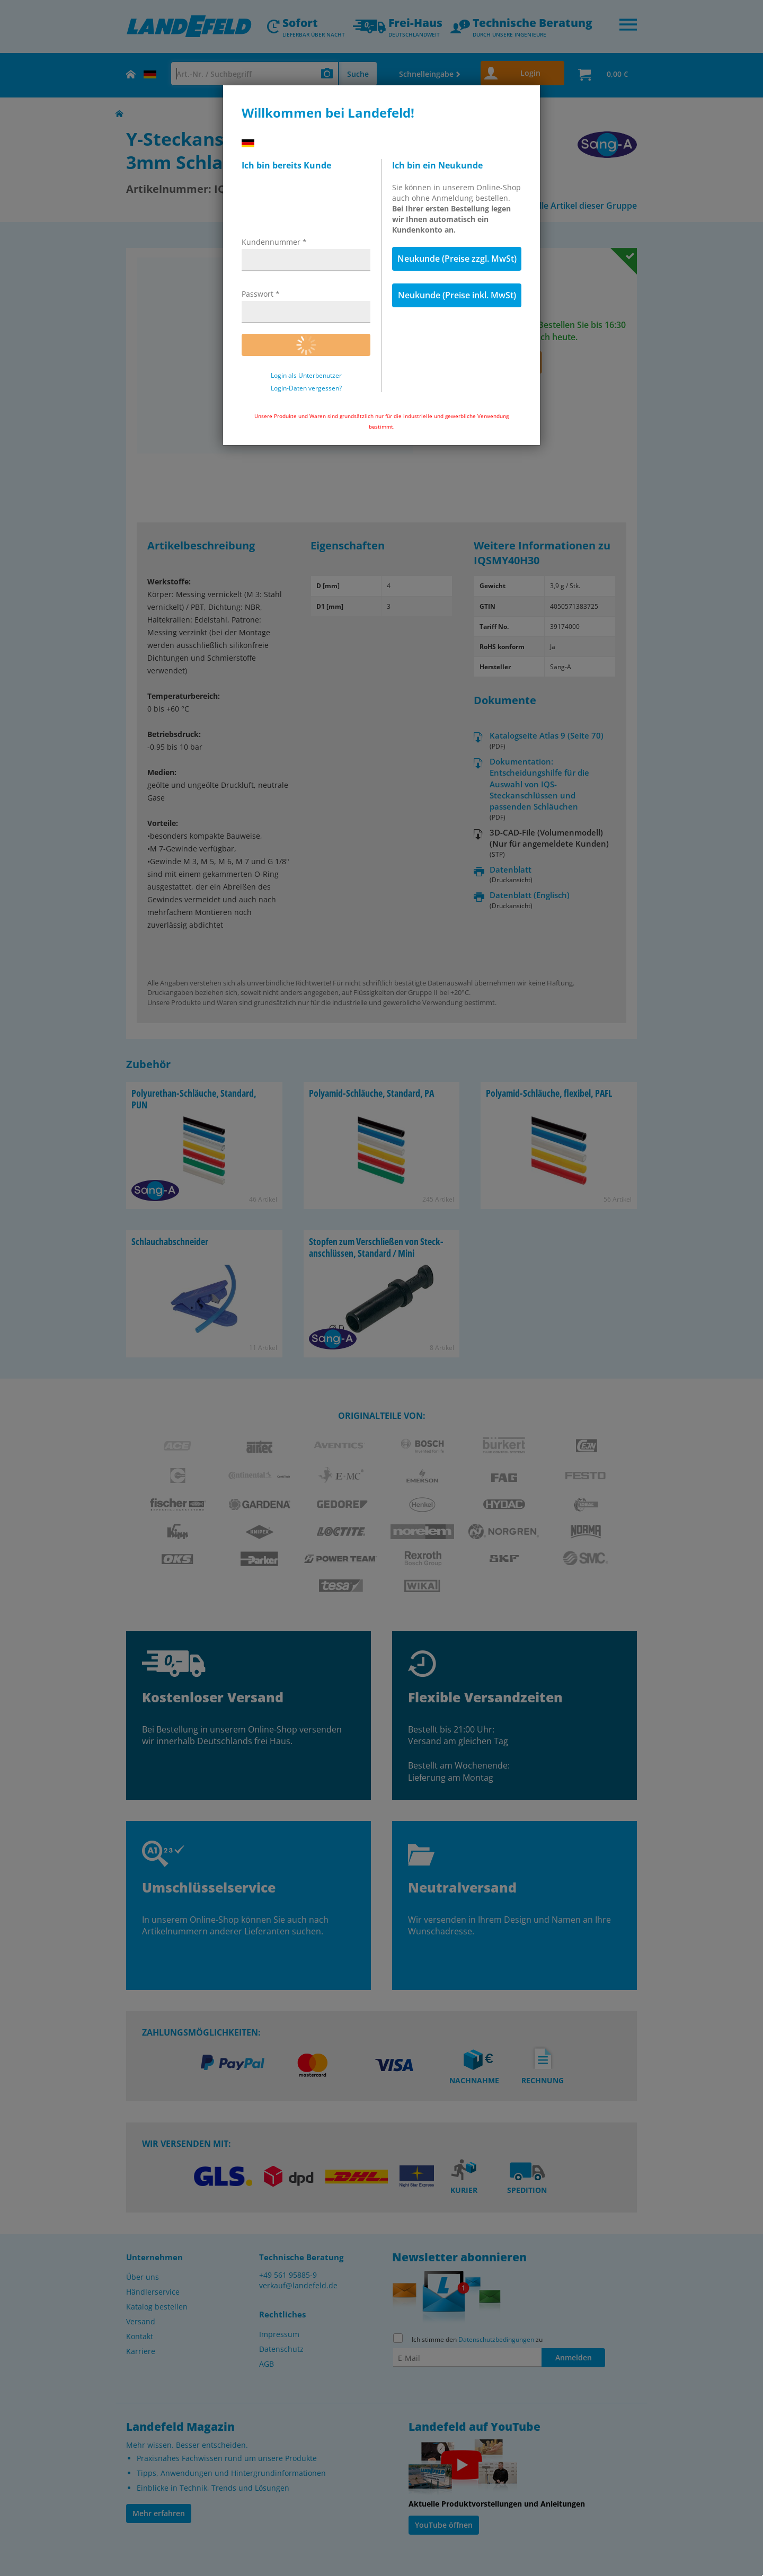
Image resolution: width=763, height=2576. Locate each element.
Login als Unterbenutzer (306, 375)
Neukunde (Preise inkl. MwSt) (457, 295)
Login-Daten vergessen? (306, 388)
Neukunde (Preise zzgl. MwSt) (457, 258)
